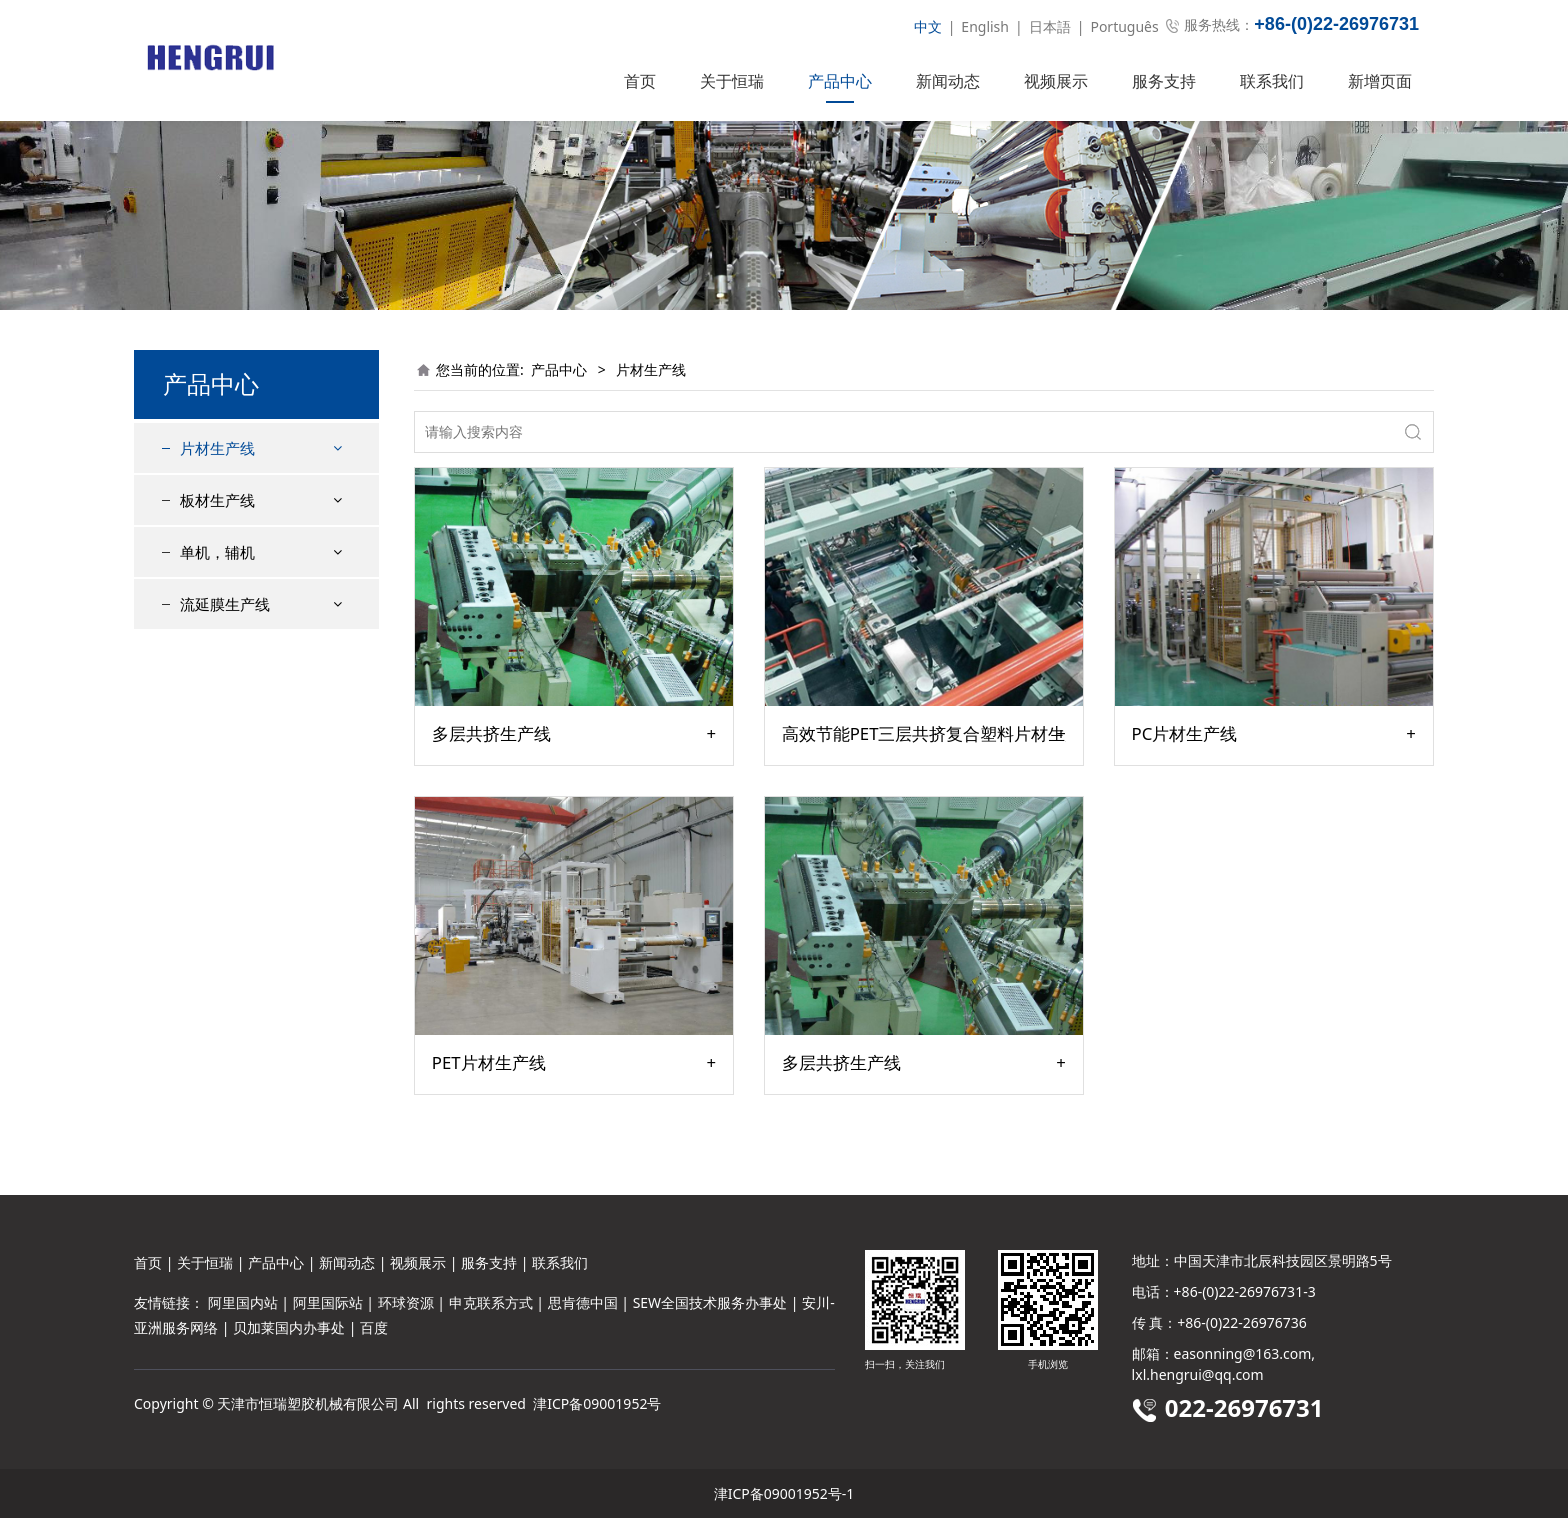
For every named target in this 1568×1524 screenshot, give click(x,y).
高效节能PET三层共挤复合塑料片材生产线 (924, 770)
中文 (928, 26)
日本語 (1050, 26)
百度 (374, 1333)
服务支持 (1164, 81)
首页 (640, 81)
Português (1124, 26)
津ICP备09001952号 (597, 1409)
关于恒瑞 (732, 81)
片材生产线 (217, 484)
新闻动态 (948, 81)
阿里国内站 (243, 1308)
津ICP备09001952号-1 (784, 1499)
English (985, 26)
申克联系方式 (491, 1308)
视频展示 (1056, 81)
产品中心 (840, 81)
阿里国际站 (328, 1308)
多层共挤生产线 (491, 770)
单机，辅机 (217, 588)
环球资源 (406, 1308)
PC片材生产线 (1185, 770)
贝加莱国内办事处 (289, 1333)
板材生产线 (217, 536)
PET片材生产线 (489, 1099)
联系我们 (1272, 81)
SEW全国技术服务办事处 (710, 1308)
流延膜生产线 (225, 640)
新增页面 (1380, 81)
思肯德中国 (583, 1308)
